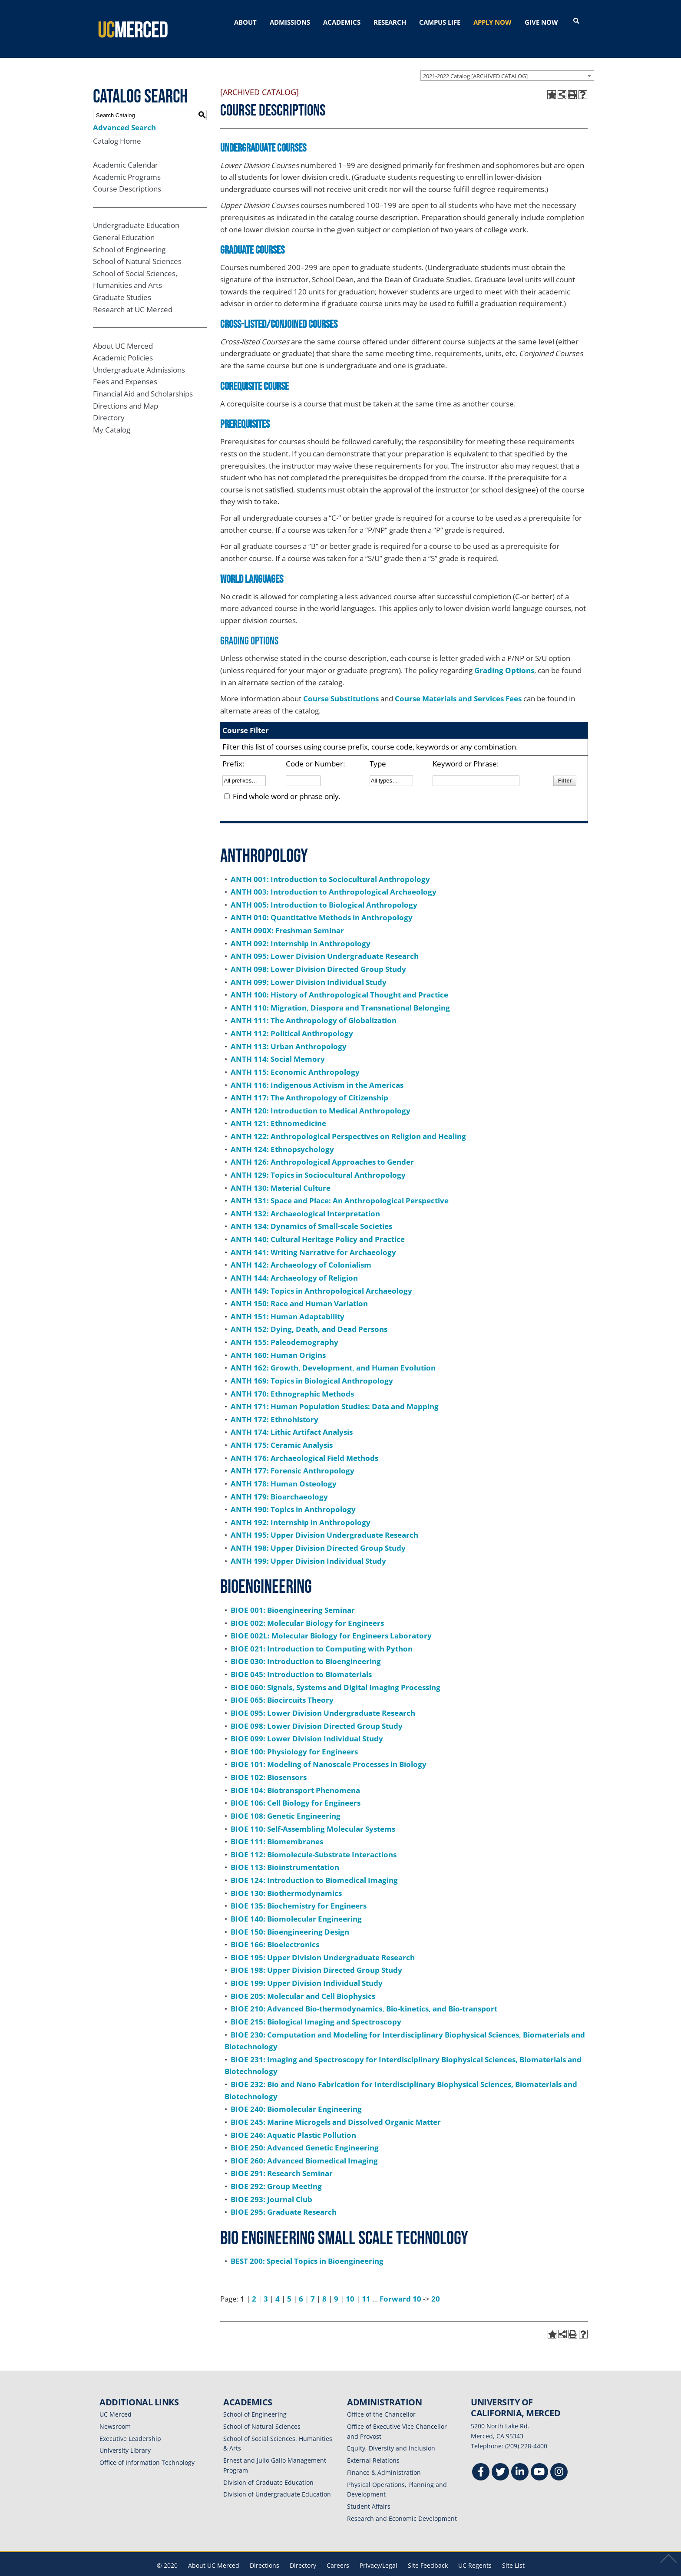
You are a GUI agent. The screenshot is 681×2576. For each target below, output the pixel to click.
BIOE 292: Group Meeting (276, 2172)
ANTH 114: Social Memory (278, 1045)
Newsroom (115, 2412)
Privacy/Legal (378, 2551)
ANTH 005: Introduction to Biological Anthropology (324, 890)
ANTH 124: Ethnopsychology (282, 1135)
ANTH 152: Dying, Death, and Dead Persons (309, 1315)
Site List (513, 2551)
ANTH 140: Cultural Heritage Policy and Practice (318, 1225)
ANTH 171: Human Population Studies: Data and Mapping (335, 1392)
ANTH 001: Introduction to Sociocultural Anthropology (330, 865)
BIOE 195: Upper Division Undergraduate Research (323, 1943)
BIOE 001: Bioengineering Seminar (293, 1596)
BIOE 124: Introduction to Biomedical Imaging (314, 1866)
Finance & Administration (384, 2458)
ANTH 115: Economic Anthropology (295, 1058)
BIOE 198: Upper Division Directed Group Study (316, 1956)
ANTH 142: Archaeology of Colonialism (301, 1250)
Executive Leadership (130, 2424)
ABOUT (245, 22)
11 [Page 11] (366, 2284)
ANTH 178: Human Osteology (284, 1469)
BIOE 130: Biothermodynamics (286, 1879)
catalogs (215, 2570)
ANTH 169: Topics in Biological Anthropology (312, 1366)
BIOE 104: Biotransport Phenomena (295, 1776)
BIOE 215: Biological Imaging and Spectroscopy (316, 2007)
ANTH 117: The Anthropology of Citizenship (309, 1083)
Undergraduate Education (136, 211)
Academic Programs (127, 163)
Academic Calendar (125, 150)
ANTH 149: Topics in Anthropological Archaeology (321, 1276)
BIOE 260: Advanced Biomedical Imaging (304, 2146)
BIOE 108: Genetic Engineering (285, 1802)
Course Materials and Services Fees (458, 684)
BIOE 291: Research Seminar (282, 2159)
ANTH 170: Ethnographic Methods (292, 1379)
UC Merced (115, 2400)
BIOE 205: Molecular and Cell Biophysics (303, 1982)
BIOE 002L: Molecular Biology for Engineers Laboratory (331, 1621)
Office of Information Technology (147, 2448)
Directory (109, 403)
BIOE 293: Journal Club (271, 2185)
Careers (338, 2551)
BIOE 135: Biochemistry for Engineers (299, 1891)
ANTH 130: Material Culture (281, 1174)
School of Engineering (129, 235)
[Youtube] (539, 2458)
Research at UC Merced (132, 295)
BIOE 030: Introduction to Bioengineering (306, 1647)
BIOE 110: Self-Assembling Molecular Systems (313, 1815)
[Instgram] (559, 2458)
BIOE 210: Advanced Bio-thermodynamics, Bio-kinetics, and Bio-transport (364, 1994)
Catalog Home (117, 127)
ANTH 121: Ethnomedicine (278, 1109)
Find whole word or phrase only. (286, 782)
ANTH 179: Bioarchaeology (279, 1482)
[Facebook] (481, 2458)
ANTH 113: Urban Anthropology (289, 1032)
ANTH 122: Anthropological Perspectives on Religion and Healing (348, 1122)
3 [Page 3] (266, 2284)
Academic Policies (123, 343)
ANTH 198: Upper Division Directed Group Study (318, 1534)
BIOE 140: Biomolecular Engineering (296, 1904)
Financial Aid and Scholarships (143, 379)
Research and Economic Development (402, 2504)
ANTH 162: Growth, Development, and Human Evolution (333, 1353)
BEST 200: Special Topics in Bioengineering (307, 2247)
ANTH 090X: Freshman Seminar (287, 916)
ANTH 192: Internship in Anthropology (300, 1508)
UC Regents (475, 2551)
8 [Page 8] (324, 2284)
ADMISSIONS (290, 22)
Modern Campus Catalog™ (443, 2570)
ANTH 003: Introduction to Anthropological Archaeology (333, 877)
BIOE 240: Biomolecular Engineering (296, 2095)
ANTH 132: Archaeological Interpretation (305, 1199)
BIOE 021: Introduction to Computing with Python (322, 1634)
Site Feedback (428, 2551)
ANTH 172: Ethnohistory (274, 1405)
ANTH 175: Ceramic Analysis (282, 1431)
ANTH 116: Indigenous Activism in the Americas (317, 1071)
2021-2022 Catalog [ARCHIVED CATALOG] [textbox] (475, 62)
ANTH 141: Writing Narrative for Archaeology (313, 1238)
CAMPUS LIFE (439, 22)
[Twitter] (500, 2458)
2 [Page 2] (254, 2284)
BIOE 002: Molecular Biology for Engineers (307, 1609)
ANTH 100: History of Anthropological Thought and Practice (339, 980)
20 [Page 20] (435, 2284)
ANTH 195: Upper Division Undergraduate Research (324, 1521)
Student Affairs (368, 2492)
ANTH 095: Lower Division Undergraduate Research (325, 942)
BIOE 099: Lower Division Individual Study (307, 1724)
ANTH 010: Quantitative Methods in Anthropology (322, 903)
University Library (125, 2436)
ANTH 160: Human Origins (278, 1341)
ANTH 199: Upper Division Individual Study (308, 1547)
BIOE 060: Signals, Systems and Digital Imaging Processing (335, 1673)
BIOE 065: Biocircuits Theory (282, 1686)
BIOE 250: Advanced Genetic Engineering (305, 2133)
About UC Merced (123, 332)
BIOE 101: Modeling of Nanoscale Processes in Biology (328, 1750)
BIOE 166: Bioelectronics (275, 1930)
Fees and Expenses (125, 368)
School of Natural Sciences (137, 247)
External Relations (373, 2446)
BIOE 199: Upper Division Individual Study (307, 1969)
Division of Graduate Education (268, 2468)
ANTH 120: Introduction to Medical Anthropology (320, 1096)
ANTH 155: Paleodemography (284, 1328)
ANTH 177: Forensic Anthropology (292, 1456)
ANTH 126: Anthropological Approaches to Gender (322, 1148)
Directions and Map (125, 391)
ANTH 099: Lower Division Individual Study (309, 968)
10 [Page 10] (350, 2284)
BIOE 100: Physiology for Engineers (294, 1737)
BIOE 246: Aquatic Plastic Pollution (293, 2121)
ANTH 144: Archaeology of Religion (294, 1263)
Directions (264, 2551)
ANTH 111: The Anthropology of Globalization (314, 1006)
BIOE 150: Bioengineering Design (290, 1917)
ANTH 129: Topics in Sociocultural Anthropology (318, 1161)
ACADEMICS (341, 22)
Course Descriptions (127, 175)
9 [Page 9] (336, 2284)
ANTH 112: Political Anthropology (292, 1019)
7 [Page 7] (313, 2284)
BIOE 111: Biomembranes (277, 1827)
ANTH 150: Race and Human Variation (299, 1289)
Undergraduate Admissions (139, 355)
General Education (124, 223)
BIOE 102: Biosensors (269, 1763)
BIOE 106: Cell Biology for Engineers (295, 1788)
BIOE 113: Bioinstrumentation (285, 1853)
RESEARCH (390, 22)
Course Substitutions (341, 684)
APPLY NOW (492, 22)
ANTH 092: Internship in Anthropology (300, 929)
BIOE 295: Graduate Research (284, 2198)
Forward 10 (400, 2284)
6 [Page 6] (301, 2284)
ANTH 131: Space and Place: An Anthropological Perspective (340, 1186)
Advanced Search (124, 113)
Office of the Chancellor (381, 2400)
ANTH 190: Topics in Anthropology (293, 1495)
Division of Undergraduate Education (277, 2480)
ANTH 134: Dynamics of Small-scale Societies (311, 1212)
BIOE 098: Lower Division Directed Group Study (317, 1712)
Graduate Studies (122, 283)
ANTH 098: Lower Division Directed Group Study (318, 955)
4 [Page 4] (277, 2284)
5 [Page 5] (289, 2284)
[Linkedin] (520, 2458)
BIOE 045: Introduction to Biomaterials (301, 1660)
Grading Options (504, 656)
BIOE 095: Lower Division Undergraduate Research (323, 1699)
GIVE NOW (541, 22)
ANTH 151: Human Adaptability (287, 1302)
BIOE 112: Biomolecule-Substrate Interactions (314, 1840)
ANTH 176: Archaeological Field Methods (304, 1444)
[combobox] (507, 61)
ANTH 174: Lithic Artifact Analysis (292, 1418)
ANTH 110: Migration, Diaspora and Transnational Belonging (340, 993)
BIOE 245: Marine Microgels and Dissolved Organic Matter (336, 2108)
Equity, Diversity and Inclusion (391, 2434)
